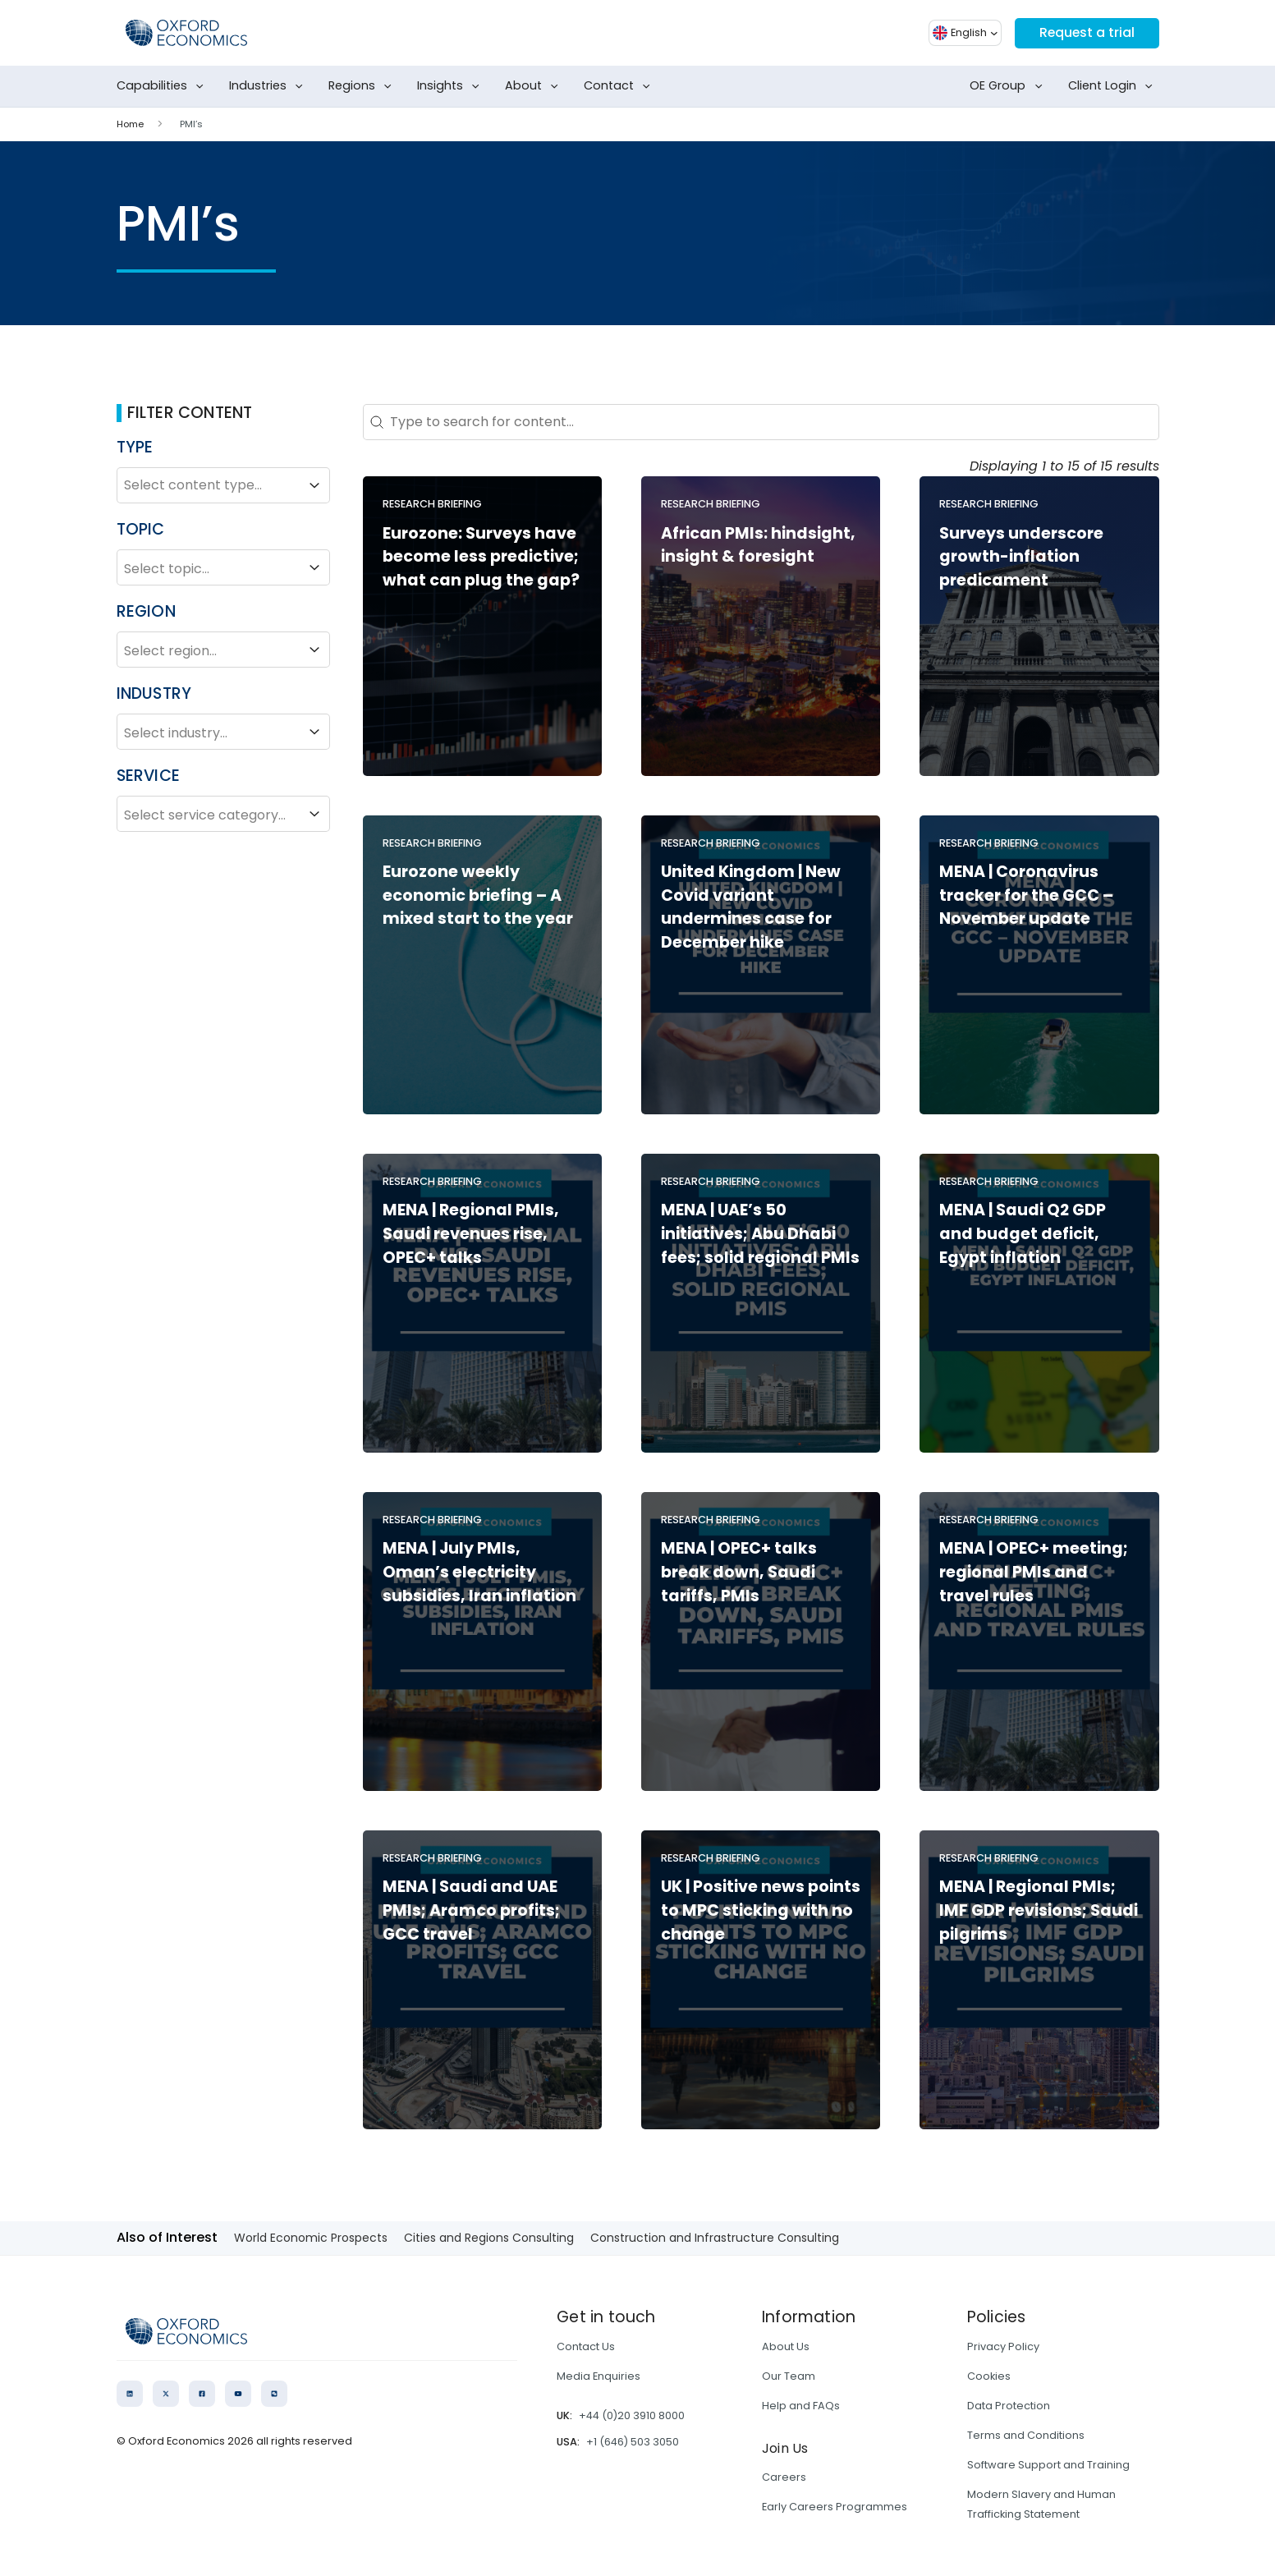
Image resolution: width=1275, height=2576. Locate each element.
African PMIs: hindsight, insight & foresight (758, 545)
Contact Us (586, 2346)
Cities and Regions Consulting (489, 2237)
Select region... (223, 649)
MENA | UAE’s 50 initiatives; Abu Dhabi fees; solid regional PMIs (760, 1234)
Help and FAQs (801, 2406)
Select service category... (223, 813)
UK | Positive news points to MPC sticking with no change (760, 1910)
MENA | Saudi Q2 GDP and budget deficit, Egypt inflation (1022, 1234)
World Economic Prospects (311, 2237)
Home (130, 124)
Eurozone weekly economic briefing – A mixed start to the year (478, 895)
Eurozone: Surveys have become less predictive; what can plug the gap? (481, 557)
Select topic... (223, 567)
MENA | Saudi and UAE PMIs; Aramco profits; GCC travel (471, 1910)
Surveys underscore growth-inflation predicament (1021, 557)
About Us (785, 2346)
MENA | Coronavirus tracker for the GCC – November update (1026, 895)
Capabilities (163, 86)
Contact (620, 86)
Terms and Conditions (1026, 2435)
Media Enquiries (598, 2376)
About (535, 86)
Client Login (1113, 86)
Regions (363, 86)
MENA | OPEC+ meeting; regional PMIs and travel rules (1033, 1572)
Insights (451, 86)
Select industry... (223, 731)
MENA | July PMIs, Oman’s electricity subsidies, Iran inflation (479, 1572)
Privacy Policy (1003, 2346)
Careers (784, 2477)
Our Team (788, 2376)
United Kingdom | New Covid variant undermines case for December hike (751, 907)
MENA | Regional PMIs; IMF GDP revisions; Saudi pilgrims (1038, 1910)
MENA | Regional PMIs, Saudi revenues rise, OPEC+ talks (471, 1234)
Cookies (989, 2376)
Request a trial (1086, 32)
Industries (269, 86)
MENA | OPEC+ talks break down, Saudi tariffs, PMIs (739, 1572)
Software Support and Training (1048, 2465)
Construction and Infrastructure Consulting (714, 2237)
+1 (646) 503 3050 (632, 2442)
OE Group (1009, 86)
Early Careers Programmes (834, 2507)
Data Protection (1008, 2406)
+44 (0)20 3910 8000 (632, 2415)
